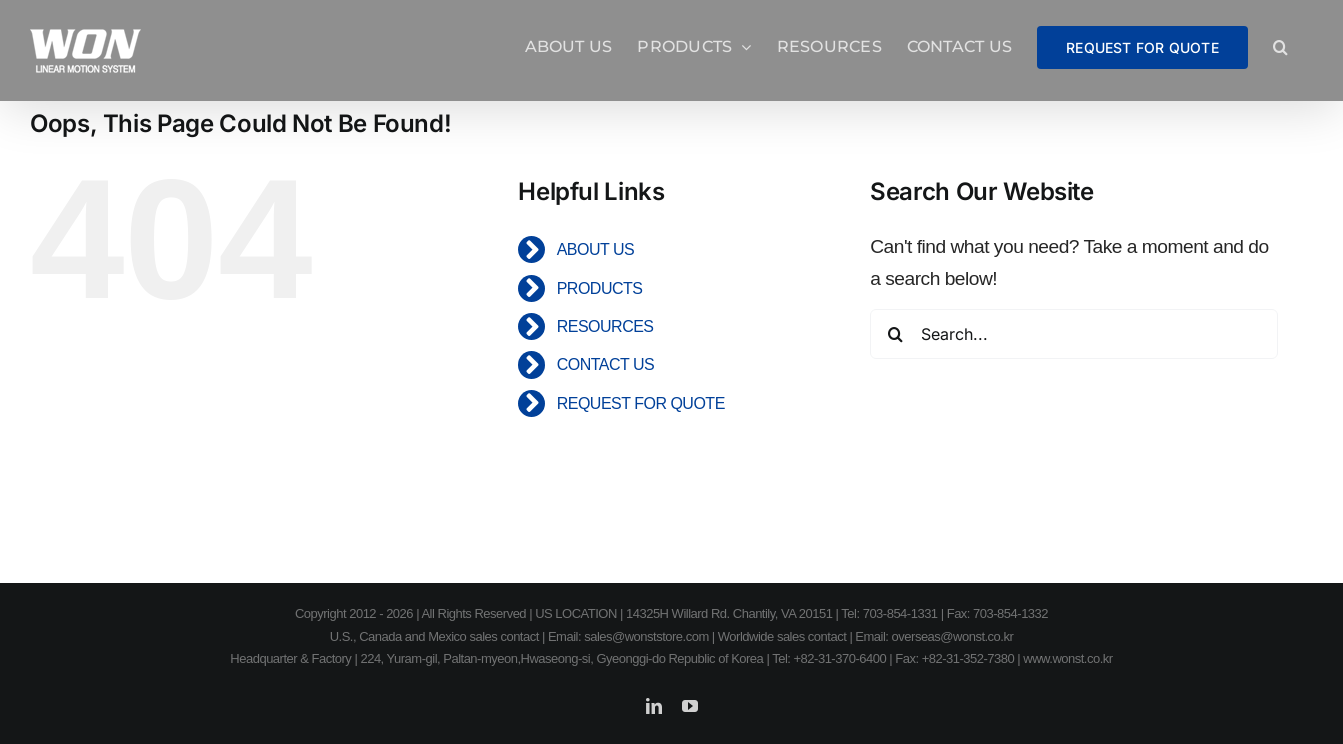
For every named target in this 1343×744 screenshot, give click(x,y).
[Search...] (1074, 334)
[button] (1280, 47)
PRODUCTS (600, 288)
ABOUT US (596, 249)
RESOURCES (605, 326)
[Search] (895, 334)
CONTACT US (606, 364)
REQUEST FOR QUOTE (641, 403)
